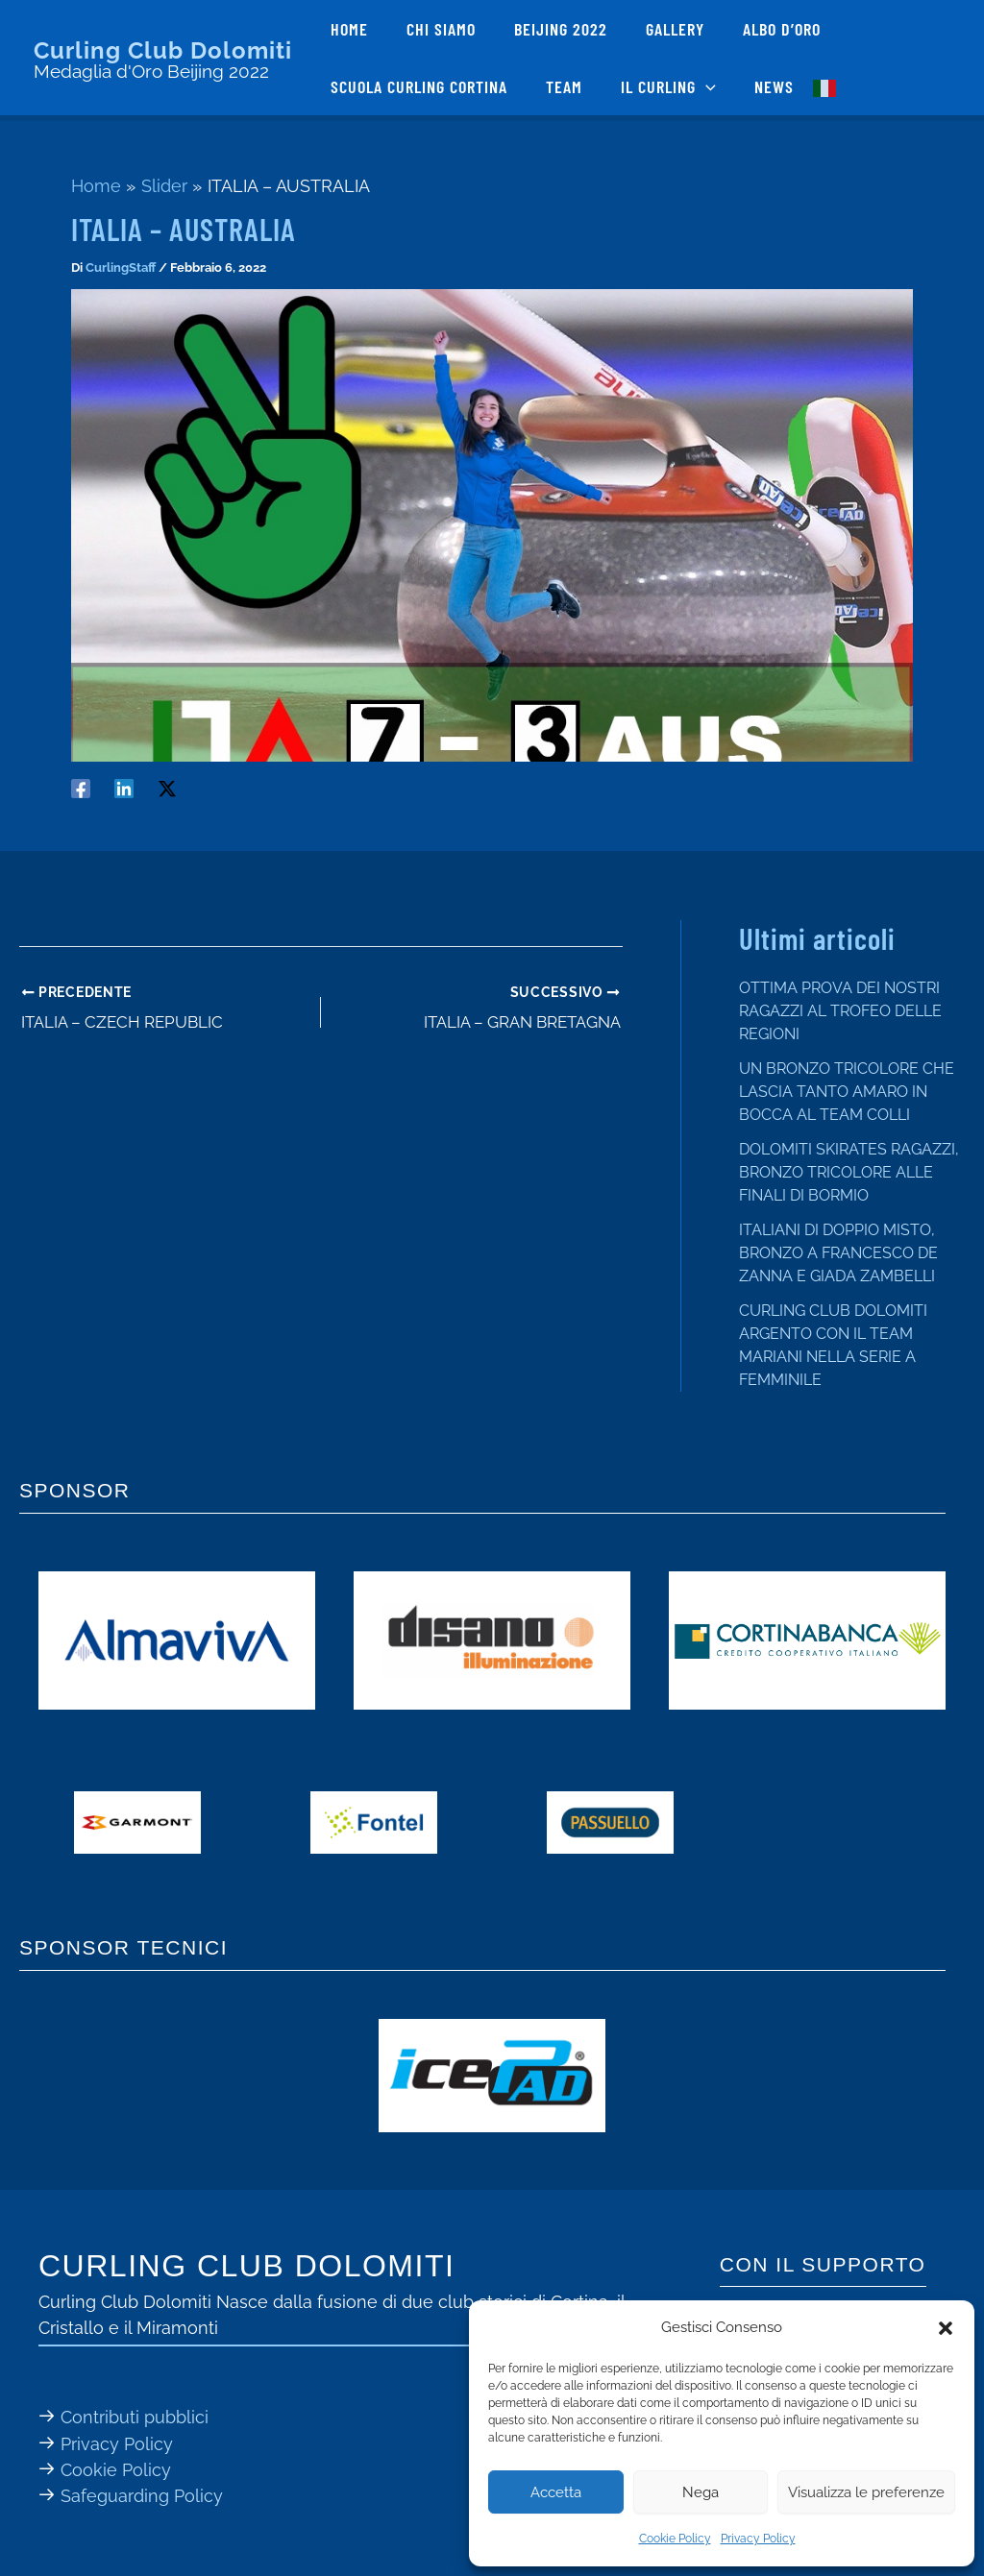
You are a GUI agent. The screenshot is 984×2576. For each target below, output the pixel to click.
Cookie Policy (675, 2538)
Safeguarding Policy (142, 2495)
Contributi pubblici (135, 2417)
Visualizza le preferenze (866, 2492)
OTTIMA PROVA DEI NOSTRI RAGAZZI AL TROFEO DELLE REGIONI (840, 1011)
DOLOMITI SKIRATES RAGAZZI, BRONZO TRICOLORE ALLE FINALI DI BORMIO (849, 1172)
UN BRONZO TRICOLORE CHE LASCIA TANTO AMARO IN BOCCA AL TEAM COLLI (846, 1091)
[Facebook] (80, 786)
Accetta (555, 2492)
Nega (700, 2492)
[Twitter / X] (167, 786)
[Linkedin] (124, 786)
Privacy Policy (758, 2538)
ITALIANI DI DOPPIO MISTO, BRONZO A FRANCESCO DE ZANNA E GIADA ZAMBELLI (838, 1253)
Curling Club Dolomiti (163, 50)
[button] (945, 2328)
